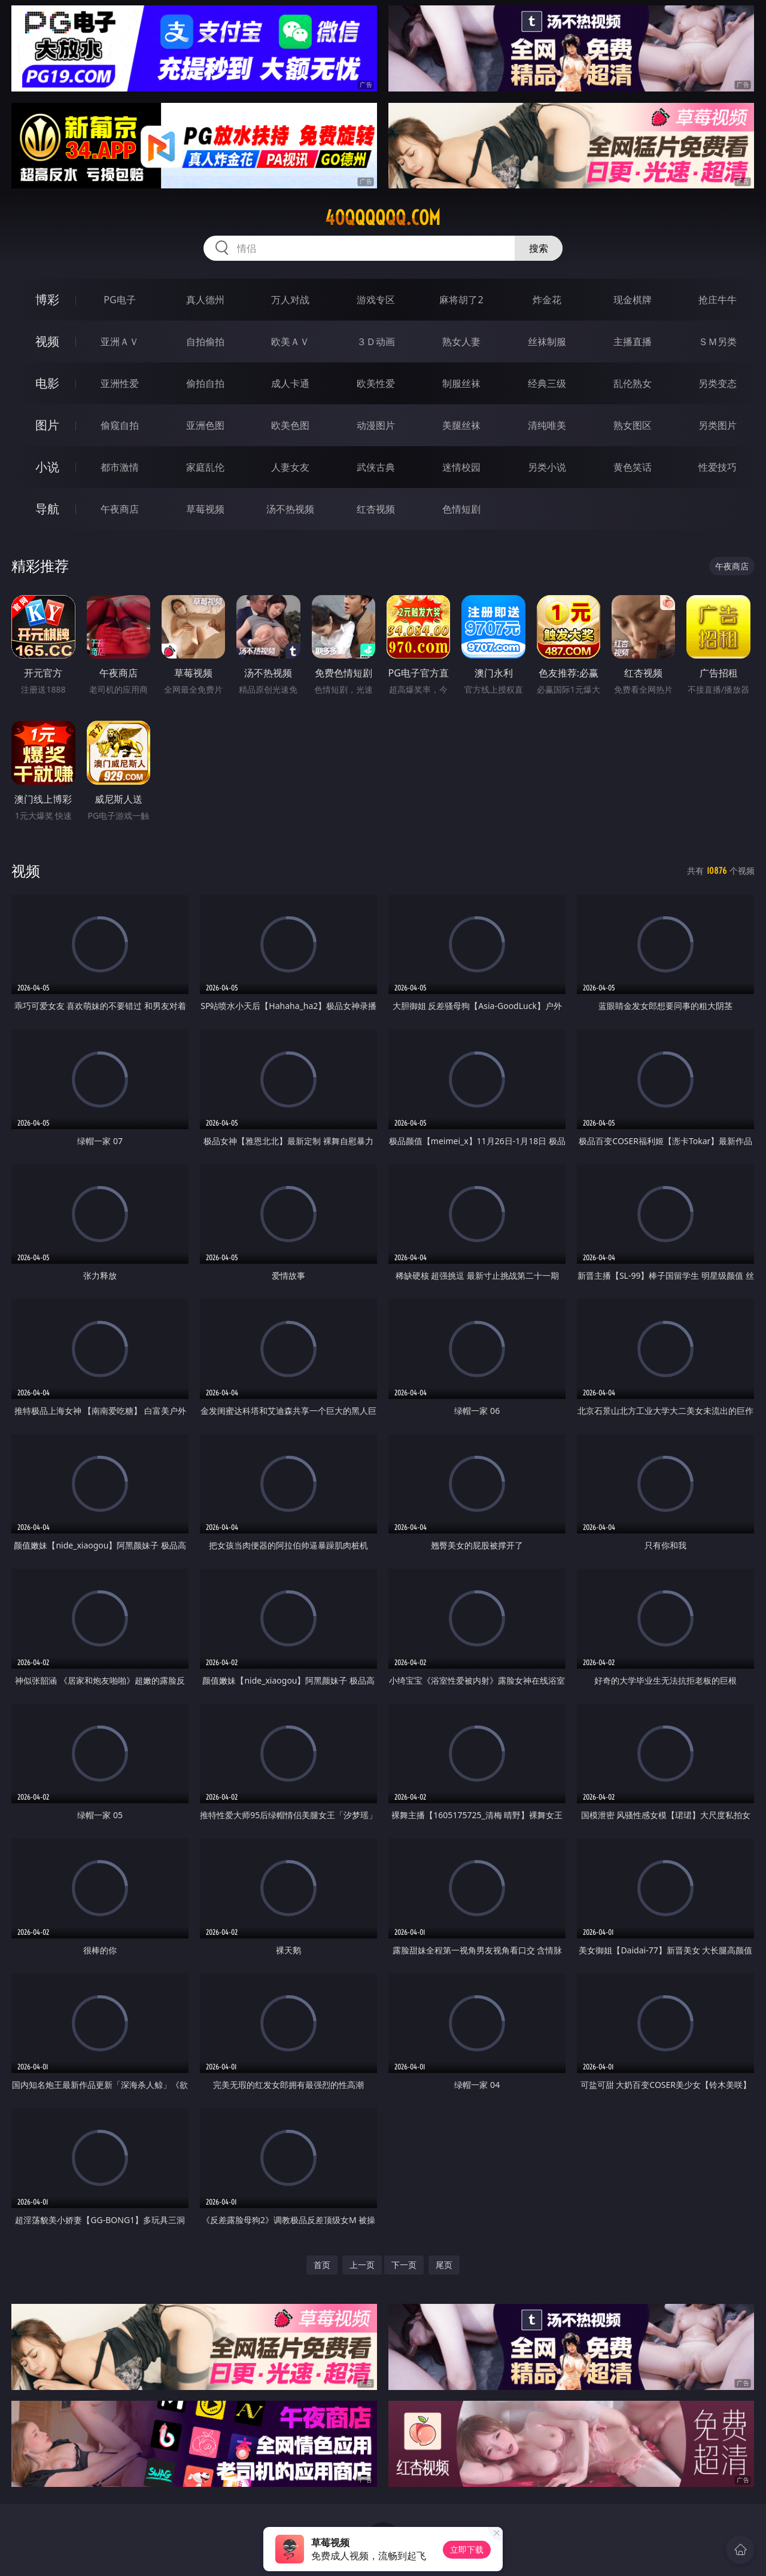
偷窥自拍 (120, 425)
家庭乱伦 (205, 467)
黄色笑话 (632, 467)
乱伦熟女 (632, 383)
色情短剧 (461, 509)
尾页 (444, 2264)
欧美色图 (290, 425)
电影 (47, 383)
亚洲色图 (205, 425)
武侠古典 (376, 467)
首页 (322, 2264)
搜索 (538, 248)
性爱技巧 (717, 467)
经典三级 (547, 383)
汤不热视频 (290, 509)
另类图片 (717, 425)
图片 (47, 425)
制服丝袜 (461, 383)
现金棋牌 (632, 299)
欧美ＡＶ (290, 341)
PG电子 (119, 299)
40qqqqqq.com (382, 218)
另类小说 (547, 467)
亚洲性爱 (120, 383)
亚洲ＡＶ (120, 341)
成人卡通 (290, 383)
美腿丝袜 (461, 425)
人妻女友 (290, 467)
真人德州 (205, 299)
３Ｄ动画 (376, 341)
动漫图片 (376, 425)
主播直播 (632, 341)
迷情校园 (461, 467)
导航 (47, 509)
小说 (47, 467)
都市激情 (120, 467)
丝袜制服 (547, 341)
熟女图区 (632, 425)
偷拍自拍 (205, 383)
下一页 (404, 2264)
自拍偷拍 (205, 341)
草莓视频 (205, 509)
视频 (47, 341)
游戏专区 (376, 299)
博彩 (47, 299)
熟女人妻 (461, 341)
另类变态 (717, 383)
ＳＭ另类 (717, 341)
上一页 (362, 2264)
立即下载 (467, 2549)
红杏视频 (376, 509)
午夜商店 (120, 509)
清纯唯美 (547, 425)
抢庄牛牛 (717, 299)
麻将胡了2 (461, 299)
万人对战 (290, 299)
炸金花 (547, 299)
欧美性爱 (376, 383)
